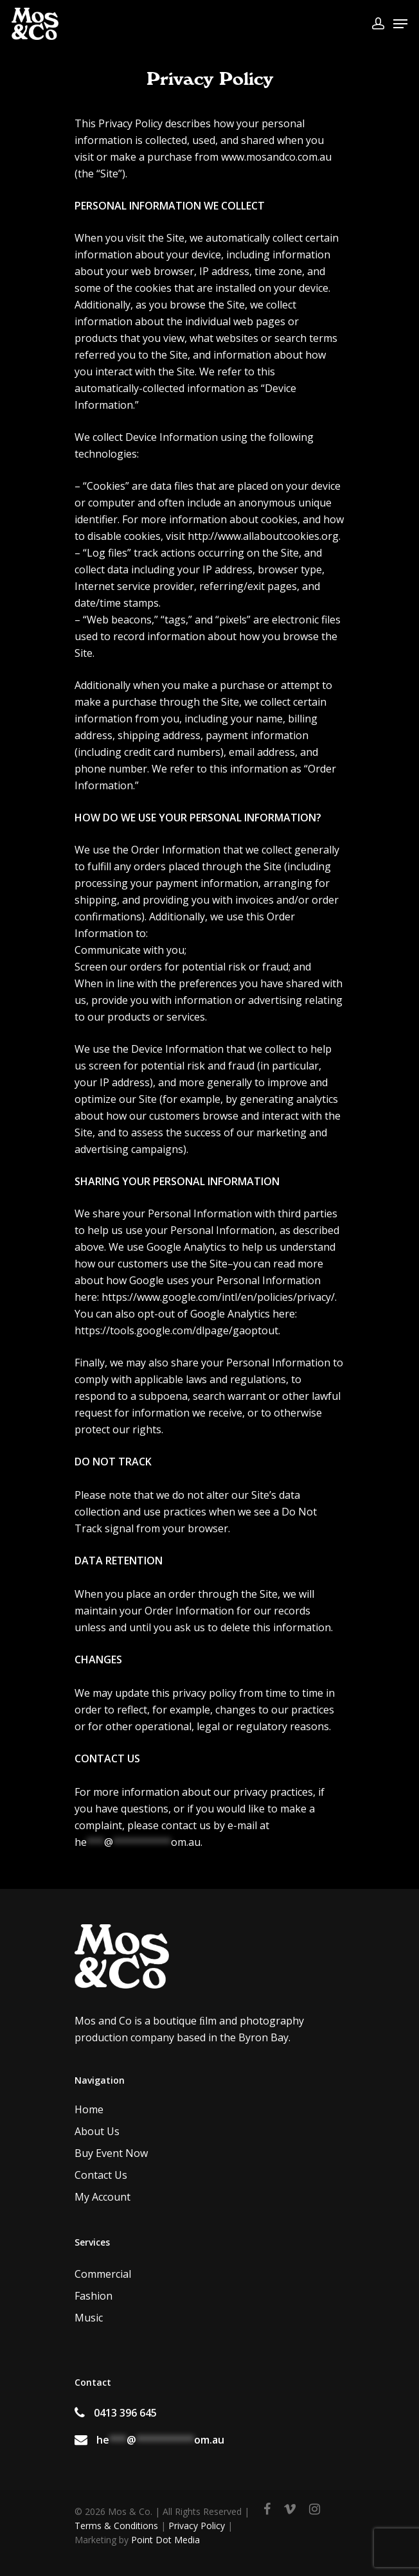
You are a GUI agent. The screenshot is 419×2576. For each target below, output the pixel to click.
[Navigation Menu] (400, 23)
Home (89, 2109)
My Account (102, 2197)
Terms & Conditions (116, 2525)
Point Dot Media (165, 2540)
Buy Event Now (111, 2153)
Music (89, 2318)
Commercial (103, 2274)
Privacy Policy (196, 2525)
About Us (97, 2131)
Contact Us (101, 2175)
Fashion (93, 2296)
